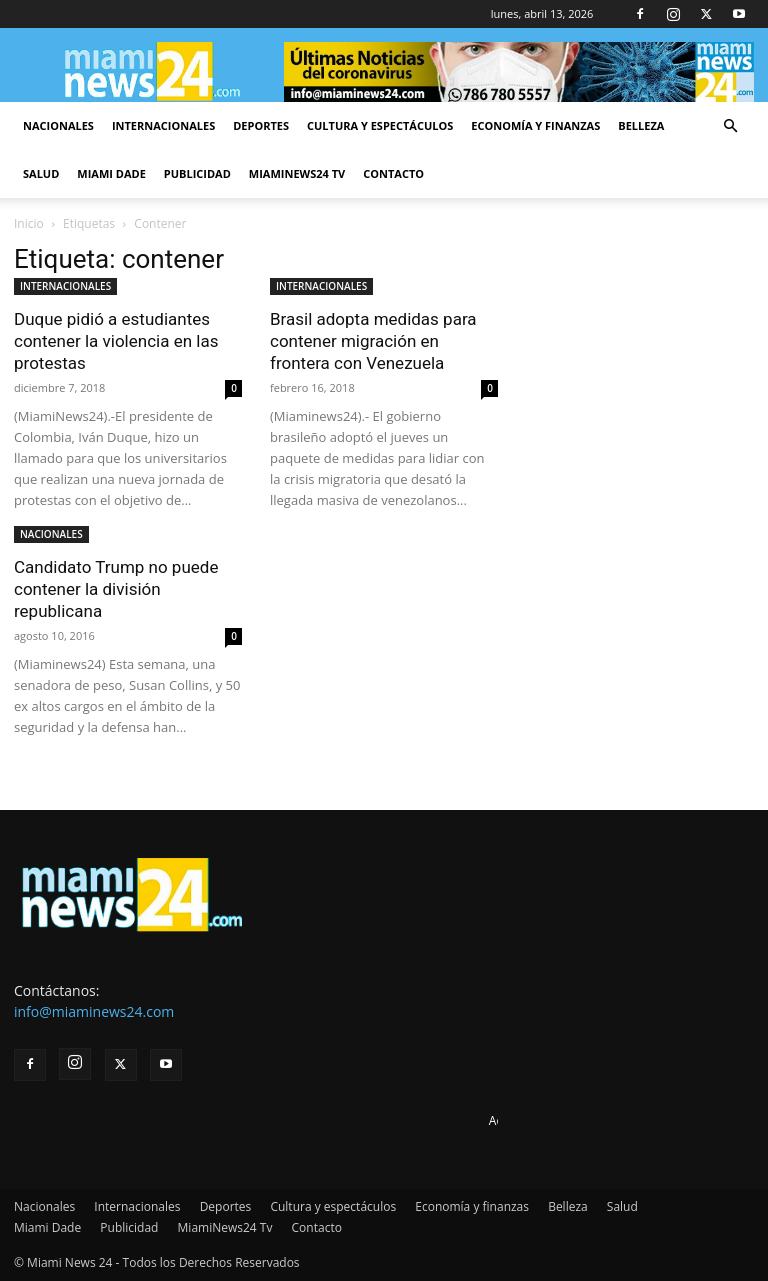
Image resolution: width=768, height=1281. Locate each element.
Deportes (261, 125)
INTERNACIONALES (65, 286)
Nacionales (58, 125)
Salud (41, 173)
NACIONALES (51, 534)
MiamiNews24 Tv (297, 173)
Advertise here (529, 1120)
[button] (730, 126)
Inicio (29, 223)
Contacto (393, 173)
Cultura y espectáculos (380, 125)
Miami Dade (111, 173)
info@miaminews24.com (94, 1011)
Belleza (641, 125)
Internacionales (163, 125)
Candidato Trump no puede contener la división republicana (116, 589)
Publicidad (197, 173)
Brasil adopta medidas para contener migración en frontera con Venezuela (373, 341)
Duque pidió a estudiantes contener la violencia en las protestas (116, 341)
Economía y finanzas (535, 125)
